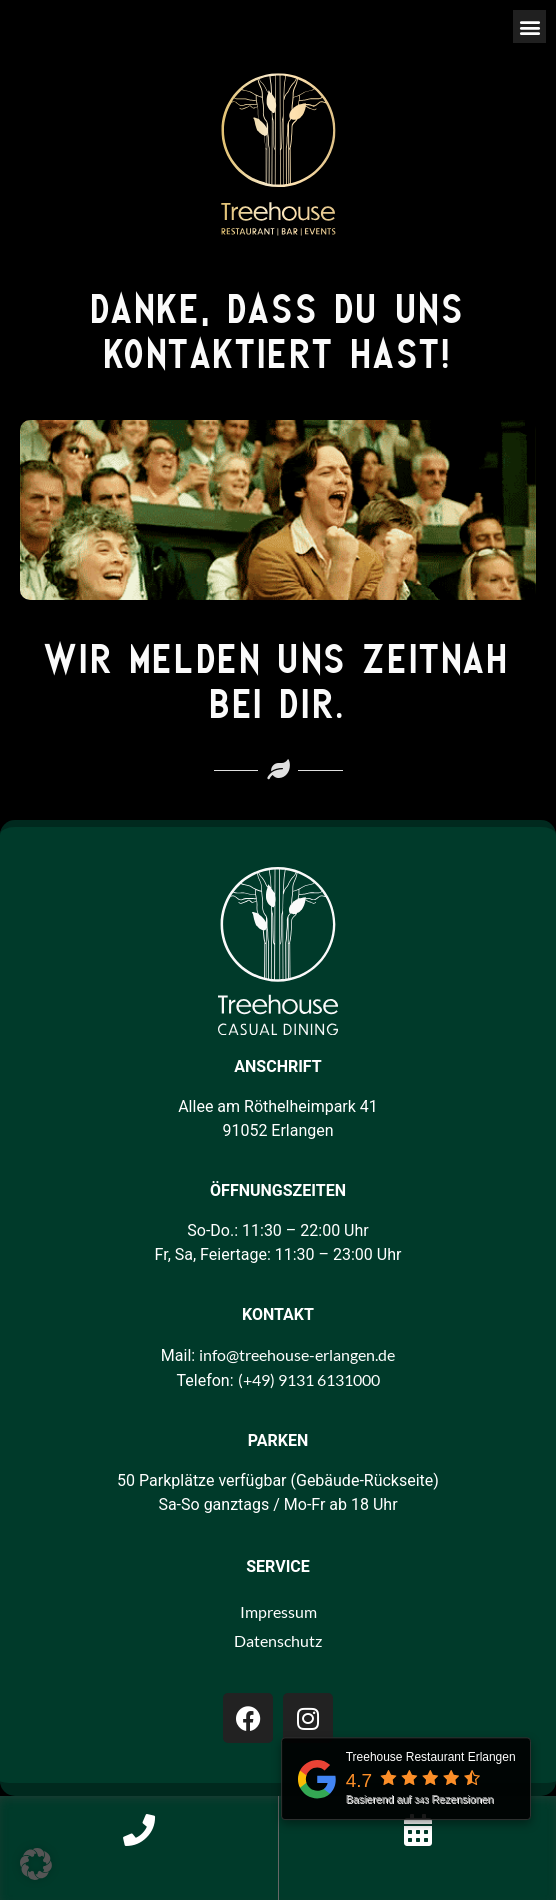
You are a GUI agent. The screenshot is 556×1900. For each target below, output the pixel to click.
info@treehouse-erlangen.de (297, 1354)
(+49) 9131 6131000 (309, 1379)
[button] (529, 26)
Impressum (278, 1611)
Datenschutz (278, 1640)
